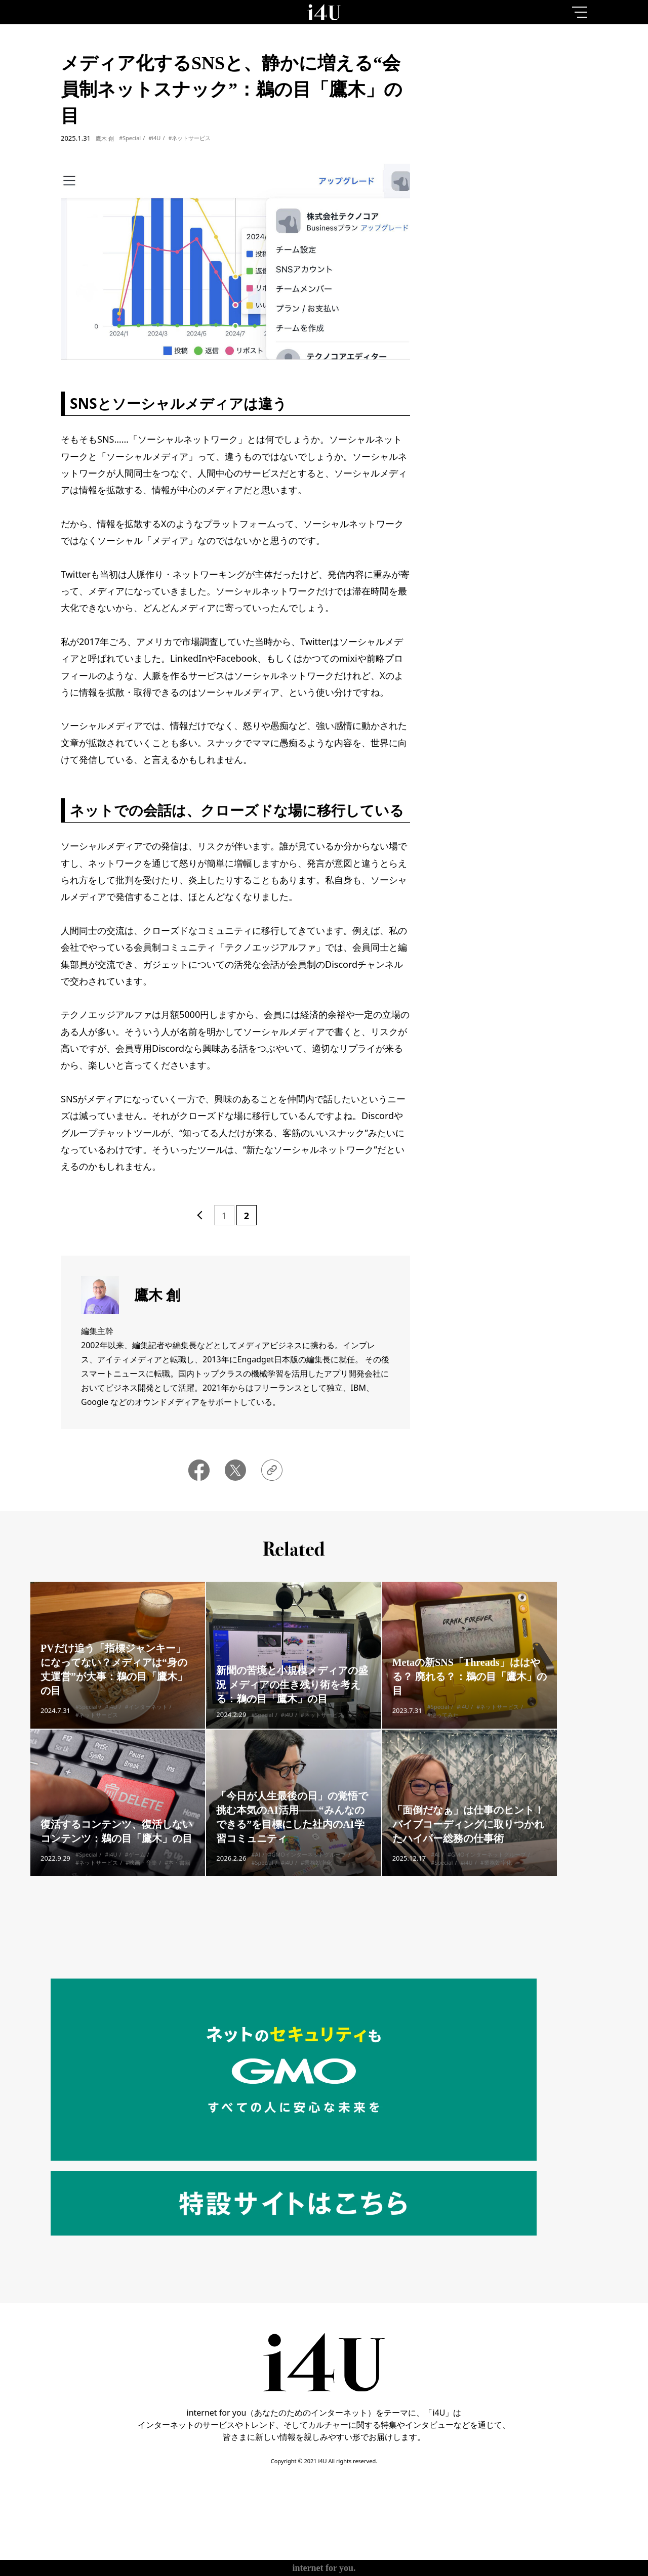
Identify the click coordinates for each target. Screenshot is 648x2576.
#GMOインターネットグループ (307, 1869)
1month (564, 88)
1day (468, 88)
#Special (130, 138)
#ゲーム (135, 1869)
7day (516, 88)
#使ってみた (443, 1729)
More (516, 459)
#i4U (154, 138)
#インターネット (146, 1721)
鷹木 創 (105, 138)
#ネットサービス (189, 138)
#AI (255, 1869)
